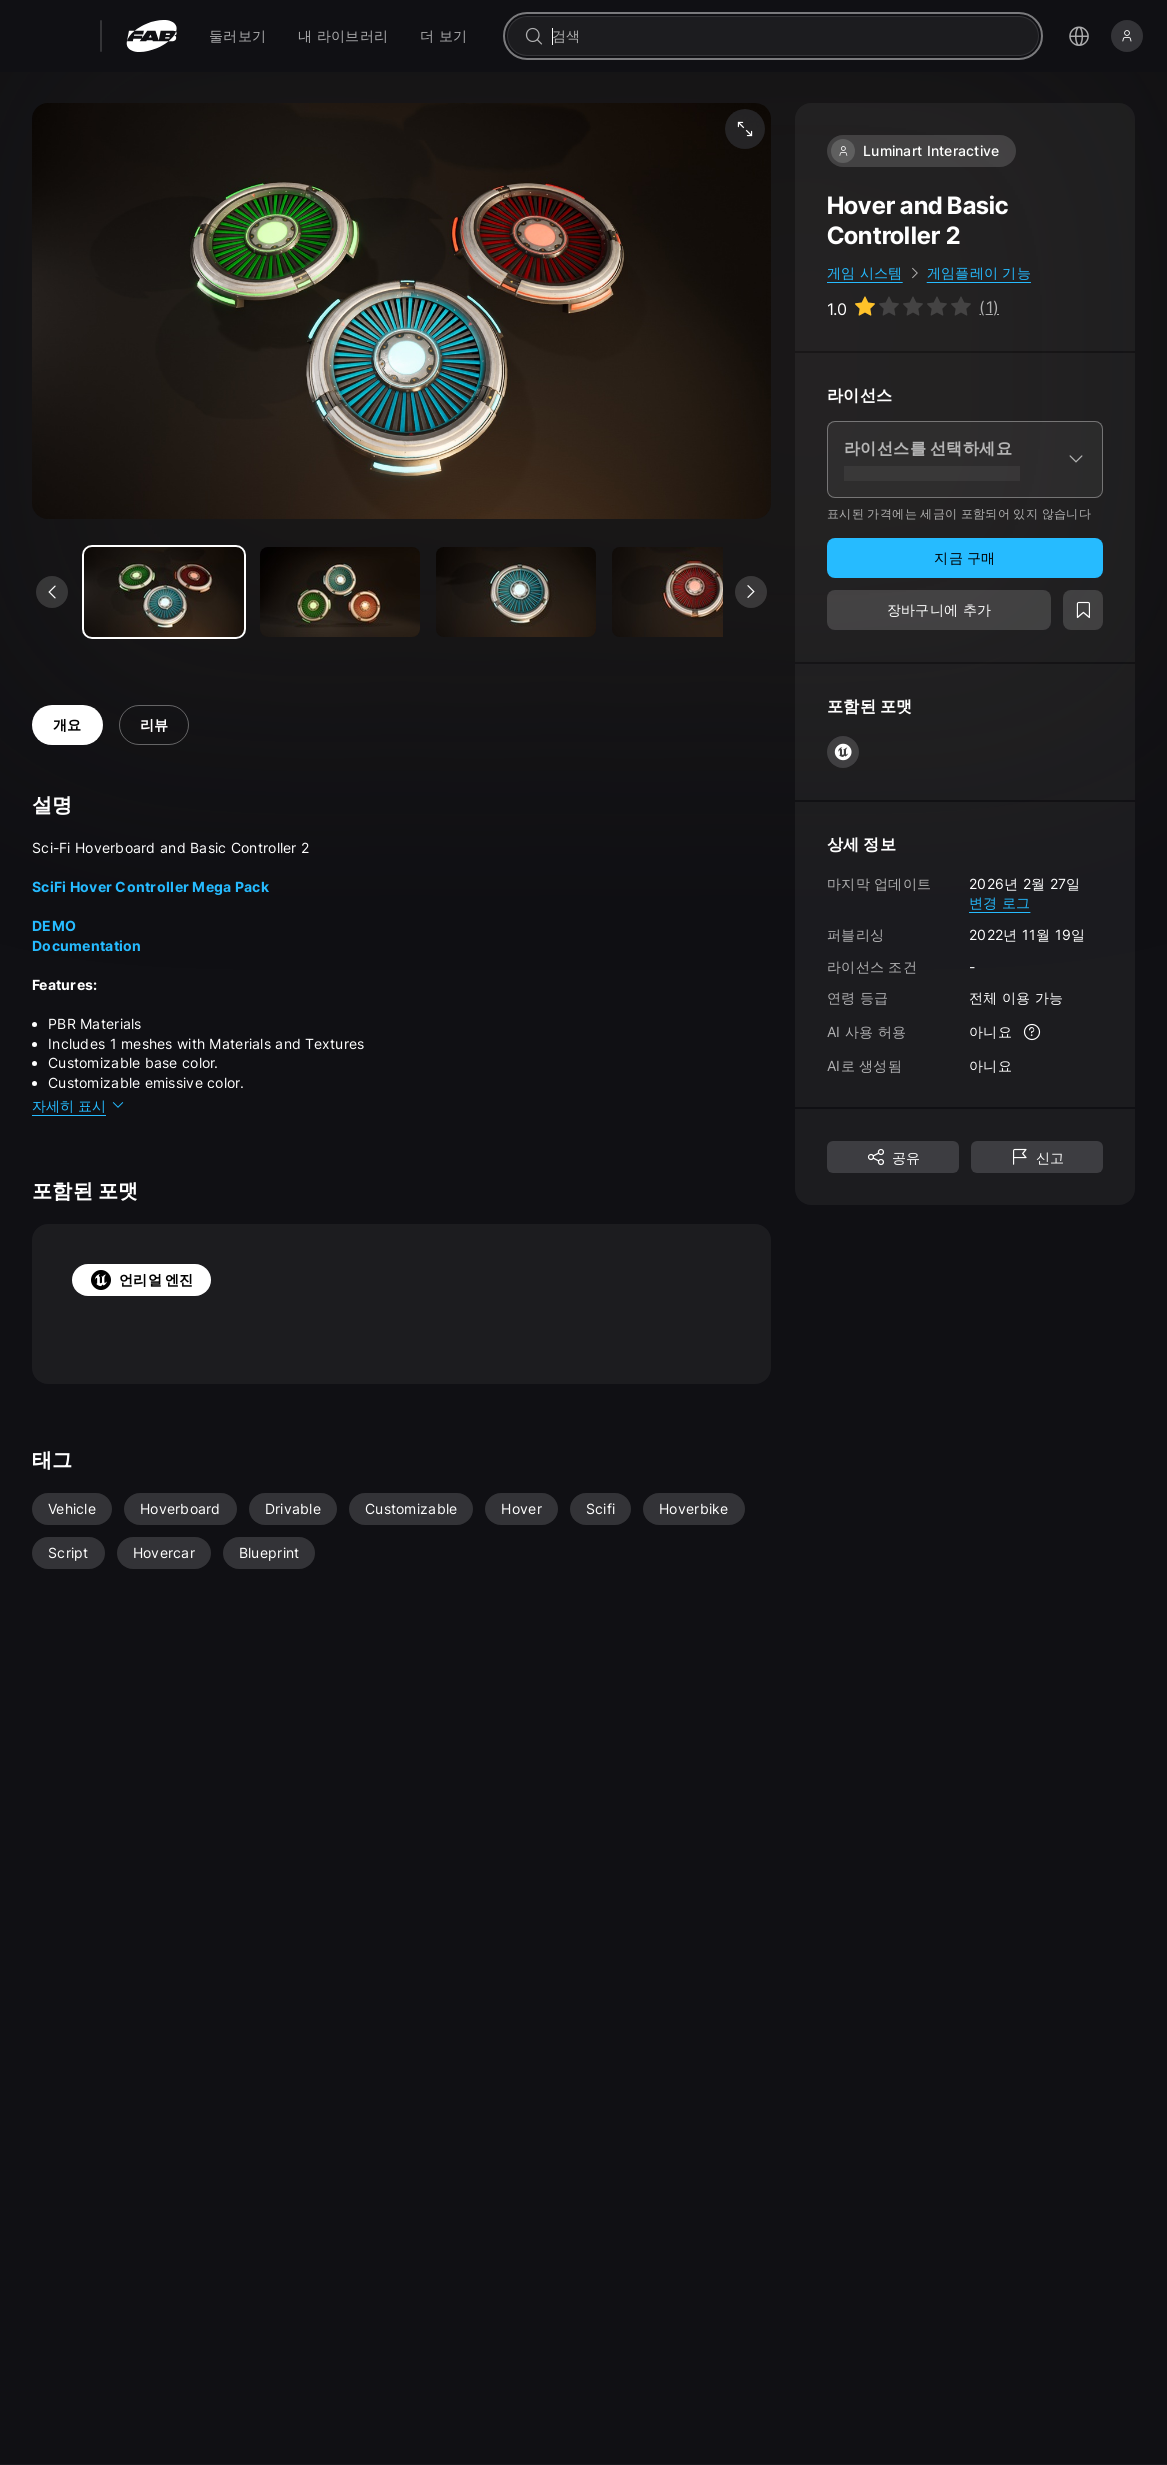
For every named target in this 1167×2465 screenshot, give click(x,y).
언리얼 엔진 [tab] (141, 1280)
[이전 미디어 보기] (52, 592)
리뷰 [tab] (154, 724)
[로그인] (1127, 36)
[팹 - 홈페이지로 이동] (151, 36)
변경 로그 (999, 902)
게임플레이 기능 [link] (979, 272)
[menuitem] (237, 36)
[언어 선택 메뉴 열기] (1079, 36)
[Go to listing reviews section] (913, 307)
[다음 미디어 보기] (751, 592)
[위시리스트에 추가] (1083, 610)
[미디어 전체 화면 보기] (745, 129)
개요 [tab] (67, 724)
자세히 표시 (79, 1105)
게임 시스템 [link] (865, 272)
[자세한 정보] (1032, 1032)
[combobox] (787, 36)
